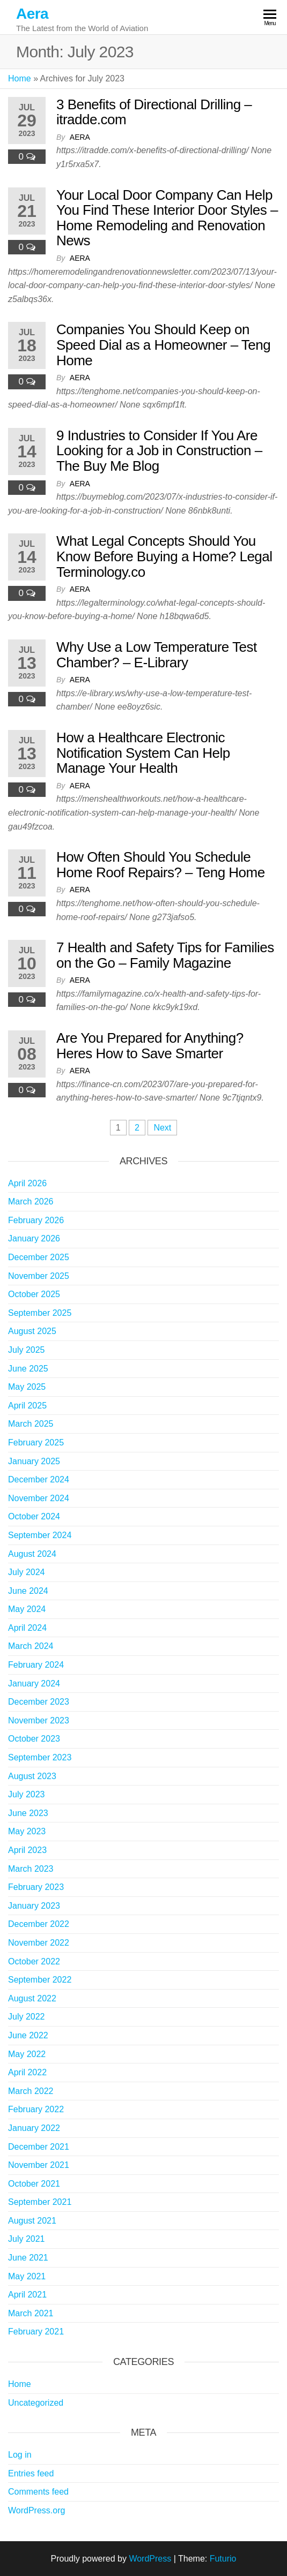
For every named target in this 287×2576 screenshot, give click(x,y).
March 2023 (31, 1868)
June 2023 (28, 1813)
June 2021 (28, 2257)
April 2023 (27, 1850)
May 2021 (27, 2276)
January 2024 (34, 1683)
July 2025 (26, 1349)
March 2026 (31, 1201)
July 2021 (26, 2238)
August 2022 (32, 1998)
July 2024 (26, 1572)
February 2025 (36, 1442)
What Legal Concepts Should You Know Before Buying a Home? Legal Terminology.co (164, 556)
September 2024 (39, 1535)
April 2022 (27, 2072)
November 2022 (38, 1942)
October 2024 (34, 1516)
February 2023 (36, 1887)
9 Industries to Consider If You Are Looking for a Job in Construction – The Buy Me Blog (159, 450)
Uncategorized (35, 2402)
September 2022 (39, 1979)
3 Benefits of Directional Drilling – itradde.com (154, 112)
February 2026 (36, 1220)
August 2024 (32, 1553)
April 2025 (27, 1405)
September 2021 (39, 2201)
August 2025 (32, 1331)
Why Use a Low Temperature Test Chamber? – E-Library (156, 655)
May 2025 (27, 1386)
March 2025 (31, 1423)
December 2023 (38, 1701)
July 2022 (26, 2016)
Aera (32, 13)
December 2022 (38, 1924)
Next (162, 1127)
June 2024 (28, 1590)
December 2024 (38, 1479)
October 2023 (34, 1738)
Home (19, 78)
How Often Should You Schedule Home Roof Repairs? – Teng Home (160, 864)
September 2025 (39, 1312)
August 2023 (32, 1776)
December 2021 (38, 2146)
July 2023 (26, 1794)
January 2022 (34, 2128)
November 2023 (38, 1720)
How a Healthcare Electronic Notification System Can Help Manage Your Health (143, 752)
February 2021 (36, 2331)
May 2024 (27, 1609)
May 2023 (27, 1831)
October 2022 (34, 1961)
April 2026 (27, 1183)
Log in (20, 2454)
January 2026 (34, 1238)
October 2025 (34, 1294)
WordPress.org (36, 2510)
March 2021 (31, 2313)
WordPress (150, 2558)
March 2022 (31, 2091)
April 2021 (27, 2294)
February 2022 (36, 2109)
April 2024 (27, 1627)
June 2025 (28, 1368)
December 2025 (38, 1257)
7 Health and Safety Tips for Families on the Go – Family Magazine (165, 955)
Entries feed (31, 2473)
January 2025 (34, 1461)
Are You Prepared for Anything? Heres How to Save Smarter (150, 1045)
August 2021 (32, 2220)
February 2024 (36, 1664)
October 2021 (34, 2183)
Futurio (223, 2558)
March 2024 (31, 1646)
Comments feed (38, 2491)
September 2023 (39, 1757)
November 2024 (38, 1498)
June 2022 (28, 2035)
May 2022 (27, 2054)
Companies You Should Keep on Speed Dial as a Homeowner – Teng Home (163, 344)
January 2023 (34, 1905)
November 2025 (38, 1276)
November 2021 (38, 2165)
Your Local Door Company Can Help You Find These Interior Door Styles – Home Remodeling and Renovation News (167, 218)
